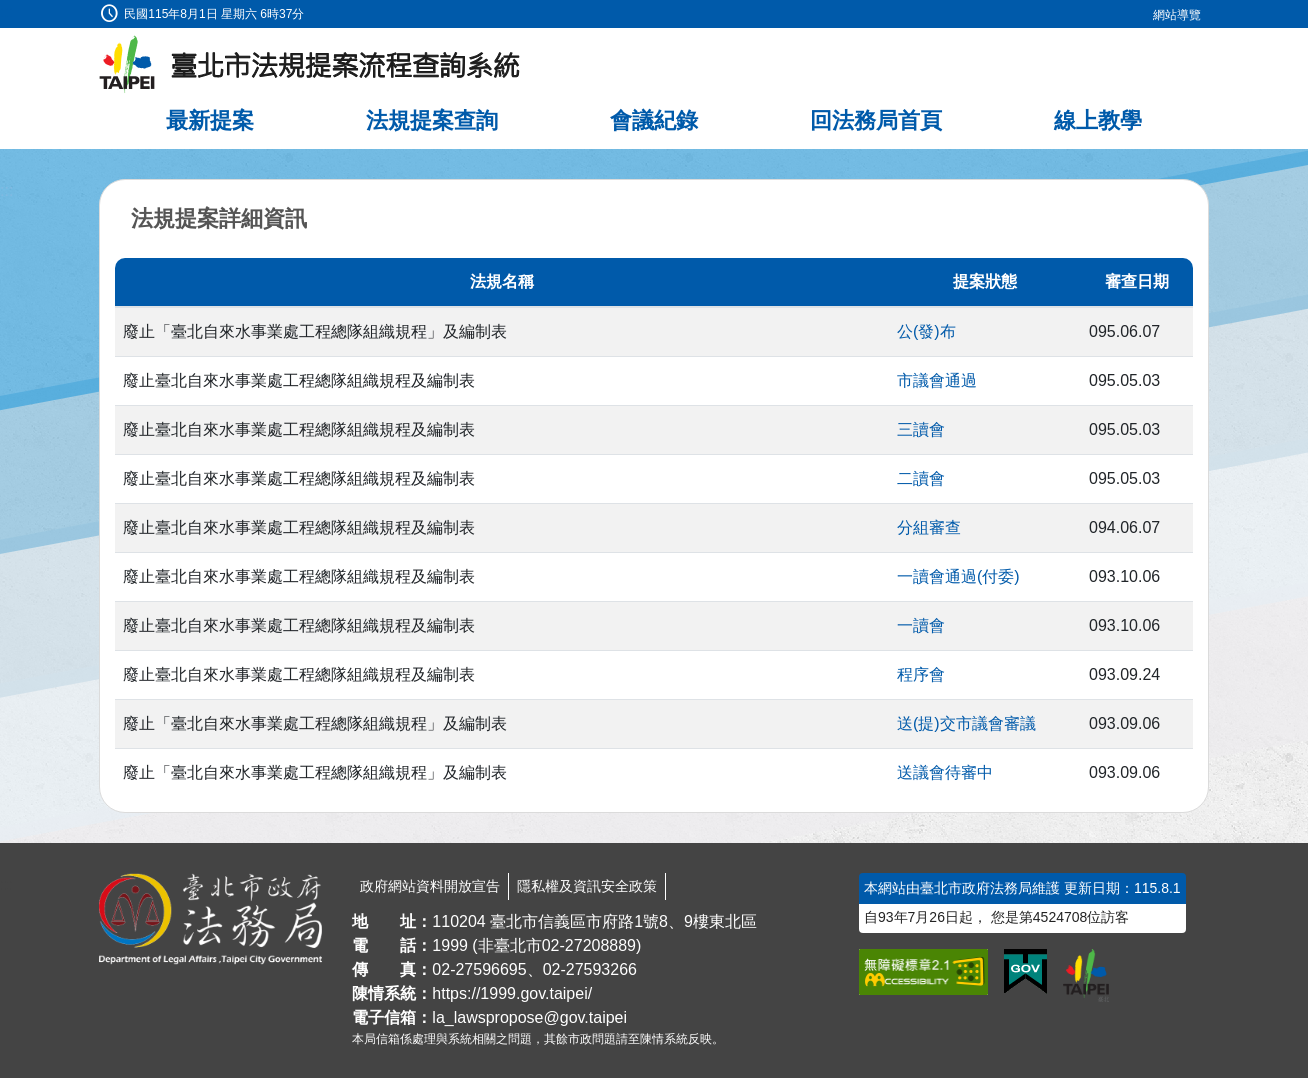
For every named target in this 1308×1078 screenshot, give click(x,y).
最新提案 (210, 120)
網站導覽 (1177, 15)
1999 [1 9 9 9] (450, 945)
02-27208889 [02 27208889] (589, 945)
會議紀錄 (654, 120)
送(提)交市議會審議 (966, 723)
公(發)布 (926, 331)
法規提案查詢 (432, 120)
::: (6, 11)
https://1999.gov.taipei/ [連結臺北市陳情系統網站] (512, 993)
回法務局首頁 (876, 120)
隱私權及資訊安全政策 (587, 886)
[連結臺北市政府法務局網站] (210, 919)
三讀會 (921, 429)
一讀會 (921, 625)
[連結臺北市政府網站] (1086, 975)
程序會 (921, 674)
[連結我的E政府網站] (1025, 972)
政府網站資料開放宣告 (430, 886)
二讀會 (921, 478)
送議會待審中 (945, 772)
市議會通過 (937, 380)
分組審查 (929, 527)
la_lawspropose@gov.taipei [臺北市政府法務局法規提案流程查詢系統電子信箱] (529, 1017)
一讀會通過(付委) (958, 576)
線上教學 (1098, 120)
